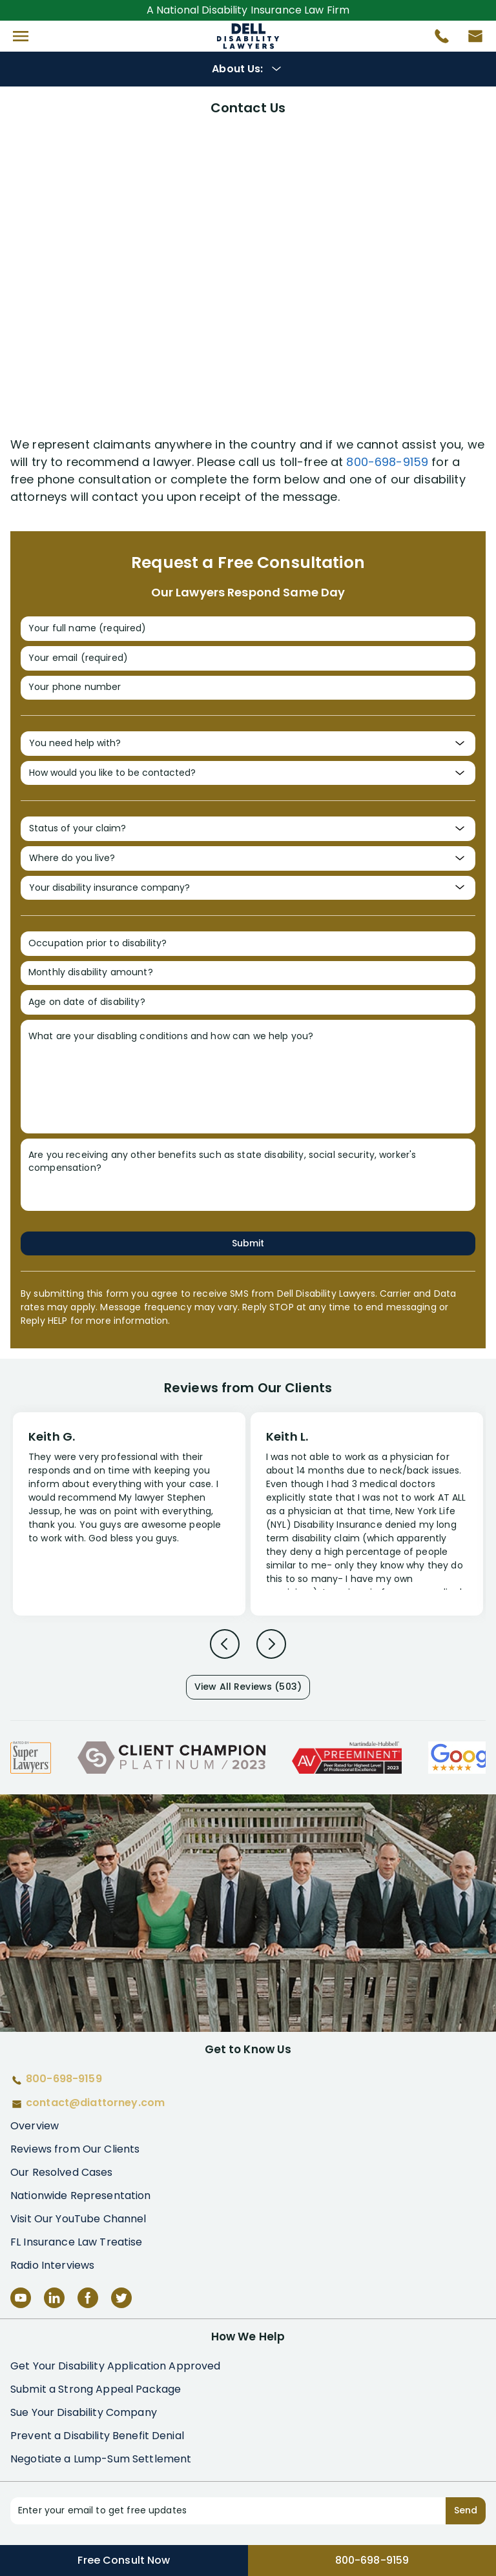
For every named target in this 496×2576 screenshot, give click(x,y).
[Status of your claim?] (248, 828)
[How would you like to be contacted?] (248, 773)
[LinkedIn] (54, 2297)
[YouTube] (20, 2297)
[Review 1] (129, 1512)
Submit (248, 1243)
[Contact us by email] (470, 39)
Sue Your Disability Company (83, 2412)
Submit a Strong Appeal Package (95, 2389)
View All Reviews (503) (248, 1686)
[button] (20, 36)
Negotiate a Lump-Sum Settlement (100, 2458)
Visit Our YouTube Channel (78, 2218)
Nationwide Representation (80, 2195)
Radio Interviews (52, 2265)
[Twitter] (121, 2297)
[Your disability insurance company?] (248, 888)
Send (465, 2510)
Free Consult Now (124, 2560)
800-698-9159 (387, 462)
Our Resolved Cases (61, 2172)
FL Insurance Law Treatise (76, 2242)
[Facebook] (88, 2297)
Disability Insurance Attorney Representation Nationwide (248, 36)
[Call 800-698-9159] (436, 39)
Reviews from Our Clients (75, 2149)
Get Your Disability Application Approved (115, 2365)
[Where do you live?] (248, 858)
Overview (34, 2125)
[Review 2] (367, 1520)
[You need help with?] (248, 743)
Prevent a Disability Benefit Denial (97, 2435)
